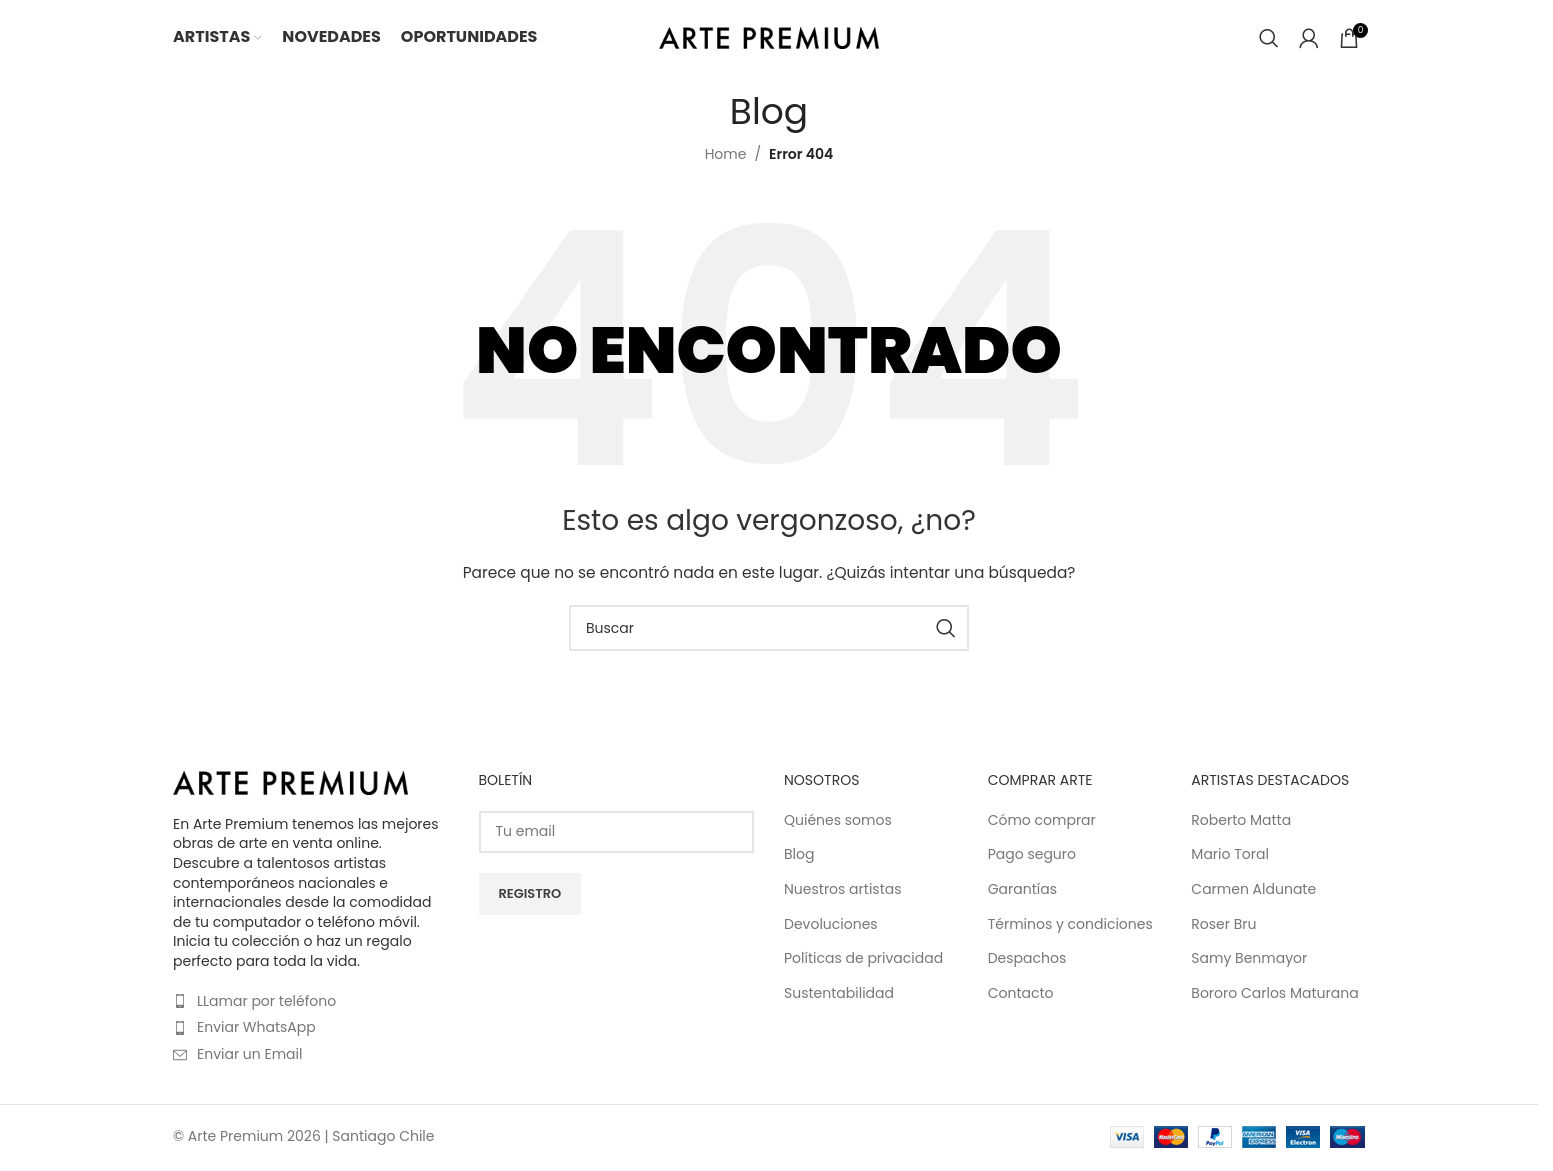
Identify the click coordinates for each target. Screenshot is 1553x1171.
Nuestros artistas (843, 889)
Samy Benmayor (1249, 958)
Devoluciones (831, 924)
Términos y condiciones (1070, 924)
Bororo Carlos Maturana (1274, 993)
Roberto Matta (1241, 820)
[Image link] (290, 782)
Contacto (1021, 993)
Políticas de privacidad (863, 958)
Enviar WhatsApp (256, 1027)
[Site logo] (769, 36)
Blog (799, 854)
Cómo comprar (1042, 820)
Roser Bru (1223, 924)
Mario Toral (1230, 854)
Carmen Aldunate (1253, 889)
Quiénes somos (838, 820)
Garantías (1022, 889)
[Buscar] (1269, 38)
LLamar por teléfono (266, 1001)
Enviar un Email (249, 1054)
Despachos (1027, 958)
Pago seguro (1032, 854)
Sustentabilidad (839, 993)
